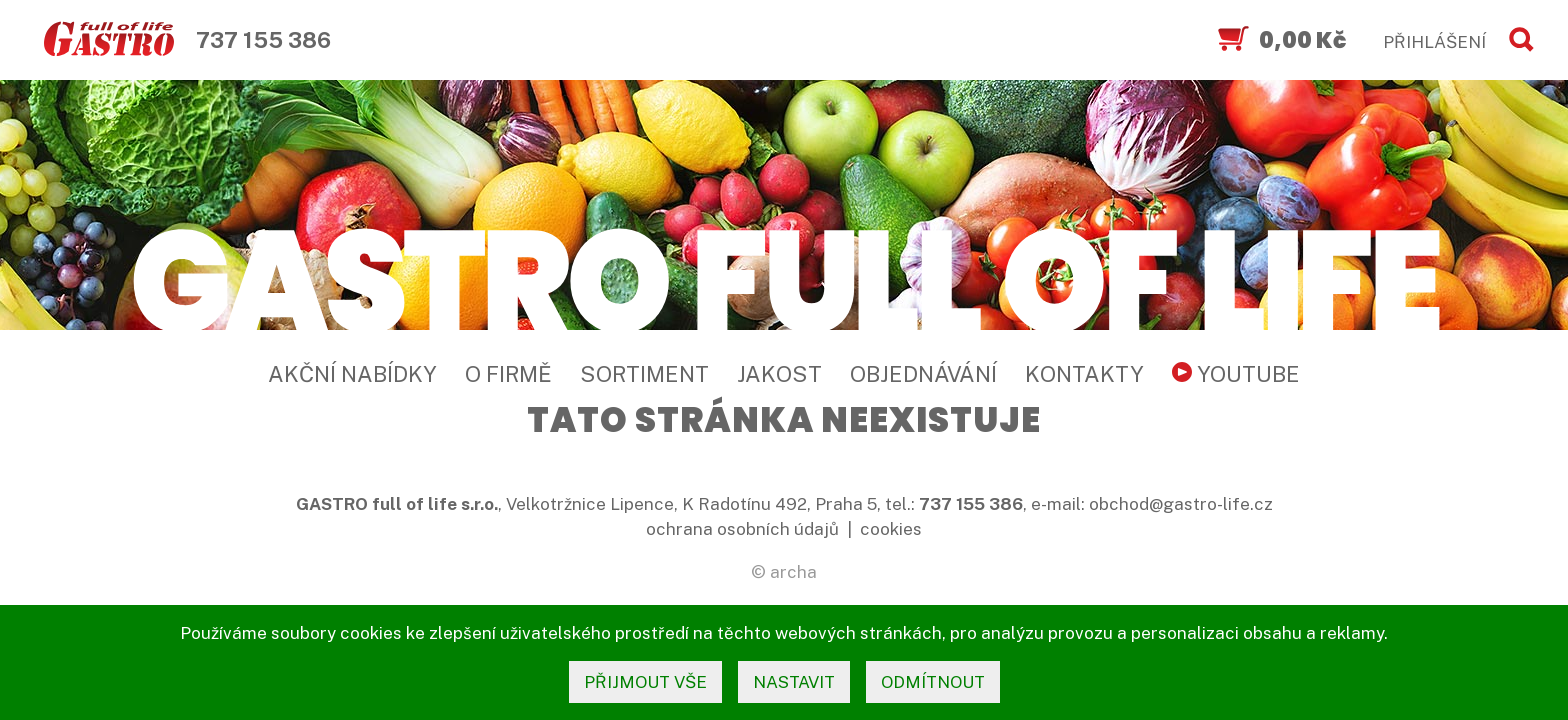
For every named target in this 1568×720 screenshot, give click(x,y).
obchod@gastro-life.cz (1181, 504)
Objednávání (923, 374)
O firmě (508, 374)
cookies (891, 529)
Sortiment (644, 374)
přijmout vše (645, 682)
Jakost (779, 374)
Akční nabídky (352, 374)
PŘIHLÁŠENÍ (1434, 42)
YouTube (1236, 374)
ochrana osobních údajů (742, 529)
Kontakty (1084, 374)
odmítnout (933, 682)
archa (793, 572)
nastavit (794, 682)
